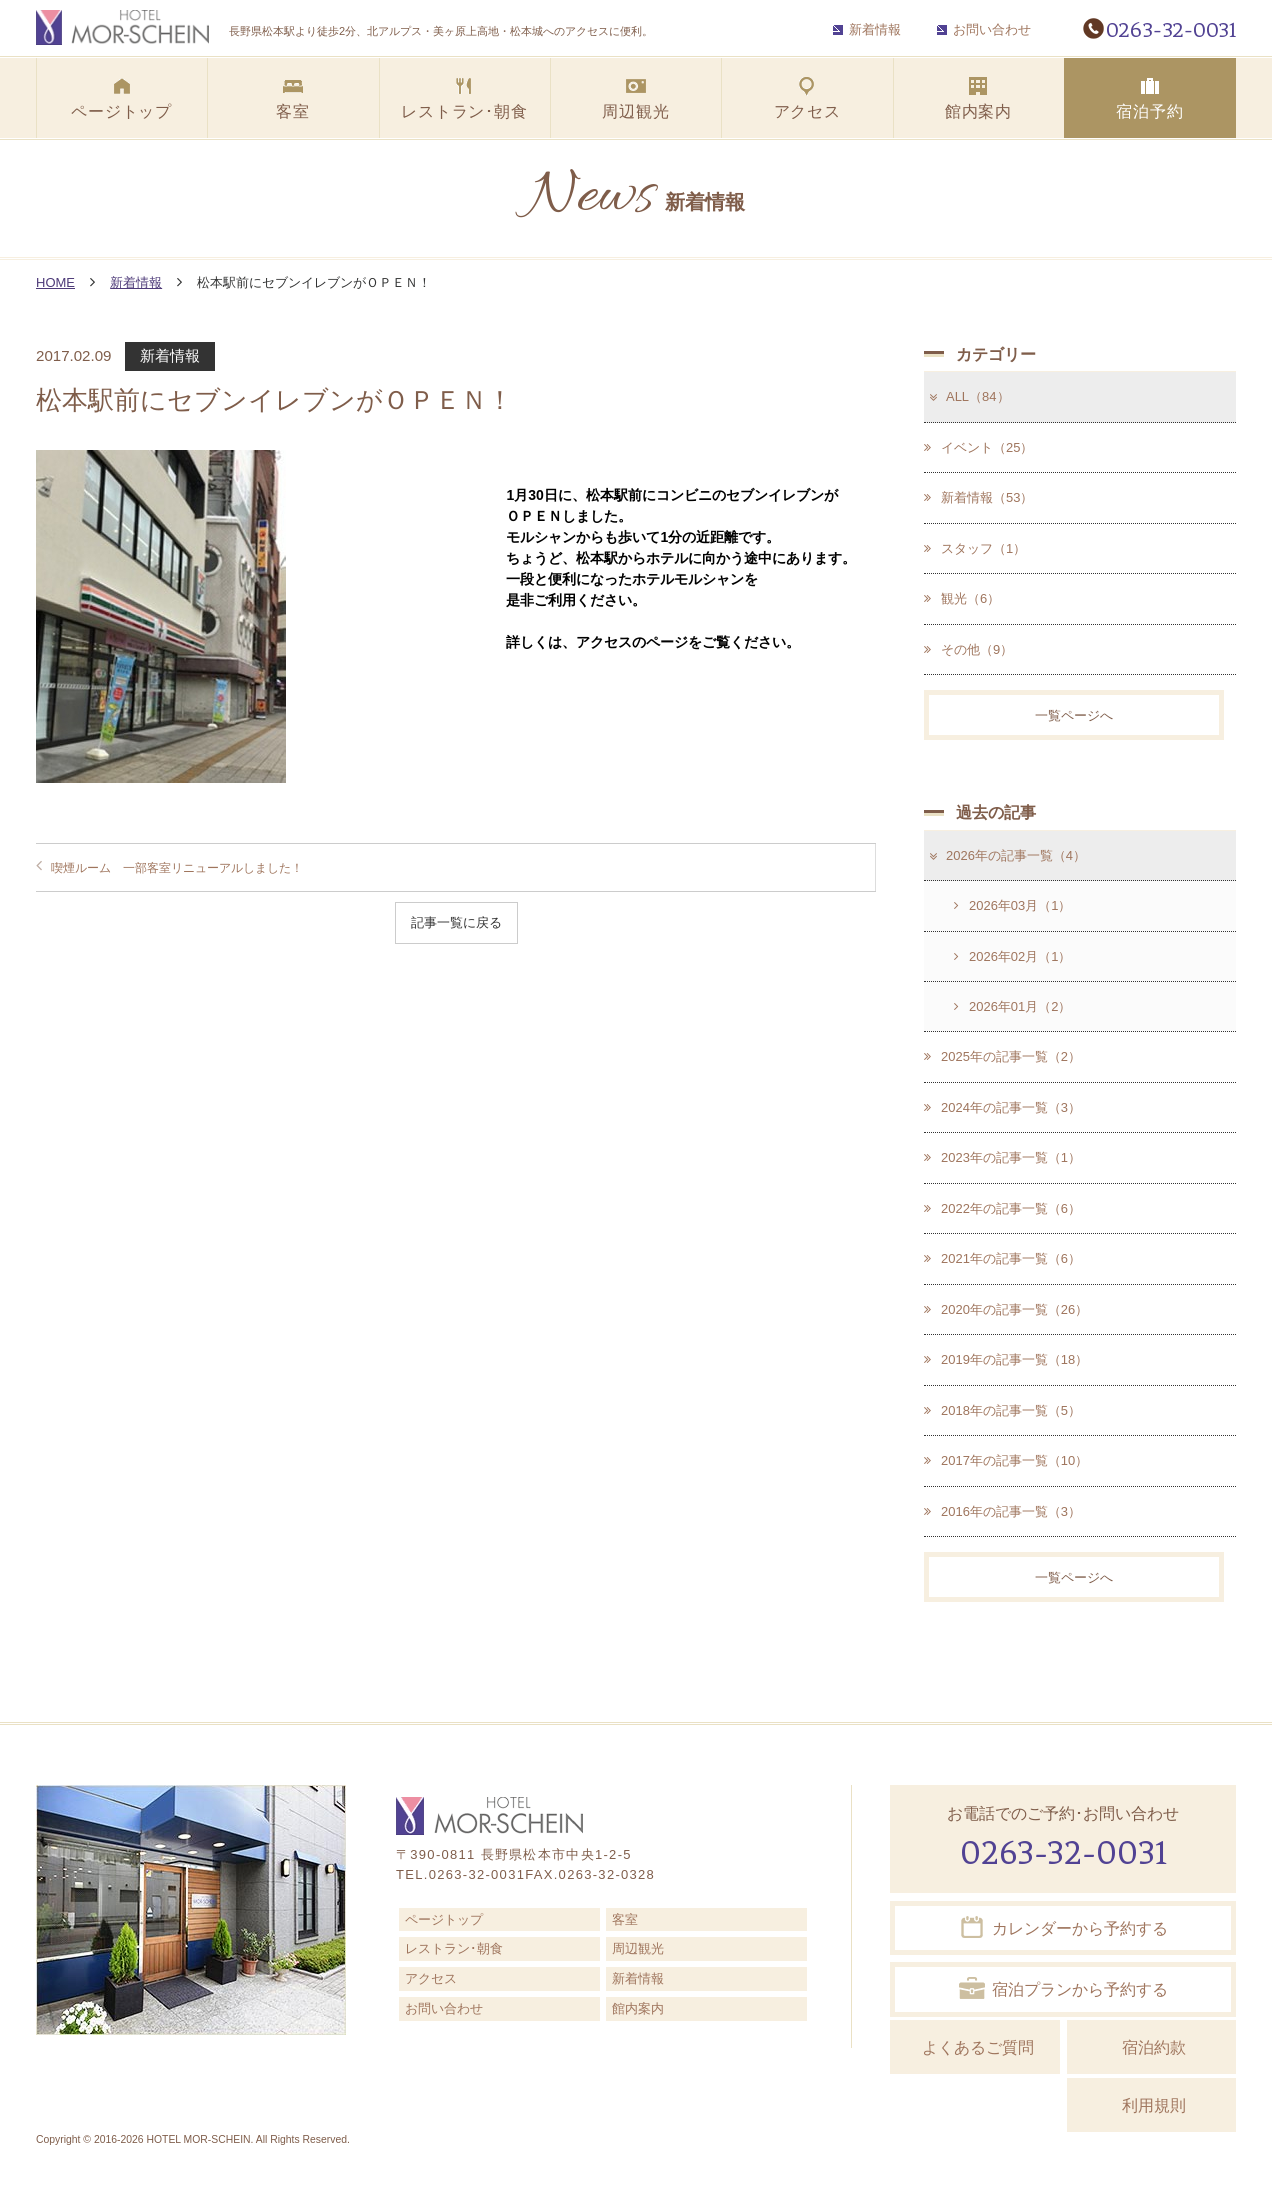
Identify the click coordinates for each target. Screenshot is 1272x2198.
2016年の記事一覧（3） (1002, 1511)
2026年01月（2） (1013, 1006)
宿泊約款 (1154, 2048)
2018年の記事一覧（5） (1002, 1410)
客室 (625, 1919)
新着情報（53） (978, 497)
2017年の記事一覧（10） (1006, 1461)
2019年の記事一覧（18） (1006, 1360)
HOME (55, 282)
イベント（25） (978, 447)
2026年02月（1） (1013, 956)
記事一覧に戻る (456, 922)
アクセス (431, 1979)
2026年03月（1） (1013, 905)
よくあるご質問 (978, 2048)
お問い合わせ (984, 29)
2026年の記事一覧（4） (1006, 855)
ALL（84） (968, 396)
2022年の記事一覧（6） (1002, 1208)
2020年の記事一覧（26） (1006, 1309)
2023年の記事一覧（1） (1002, 1158)
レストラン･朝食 (454, 1949)
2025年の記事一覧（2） (1002, 1057)
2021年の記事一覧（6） (1002, 1259)
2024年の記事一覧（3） (1002, 1107)
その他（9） (968, 649)
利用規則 (1154, 2105)
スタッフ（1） (975, 548)
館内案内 (638, 2009)
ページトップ (444, 1919)
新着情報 (867, 29)
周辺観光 (638, 1949)
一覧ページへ (1074, 715)
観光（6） (962, 598)
